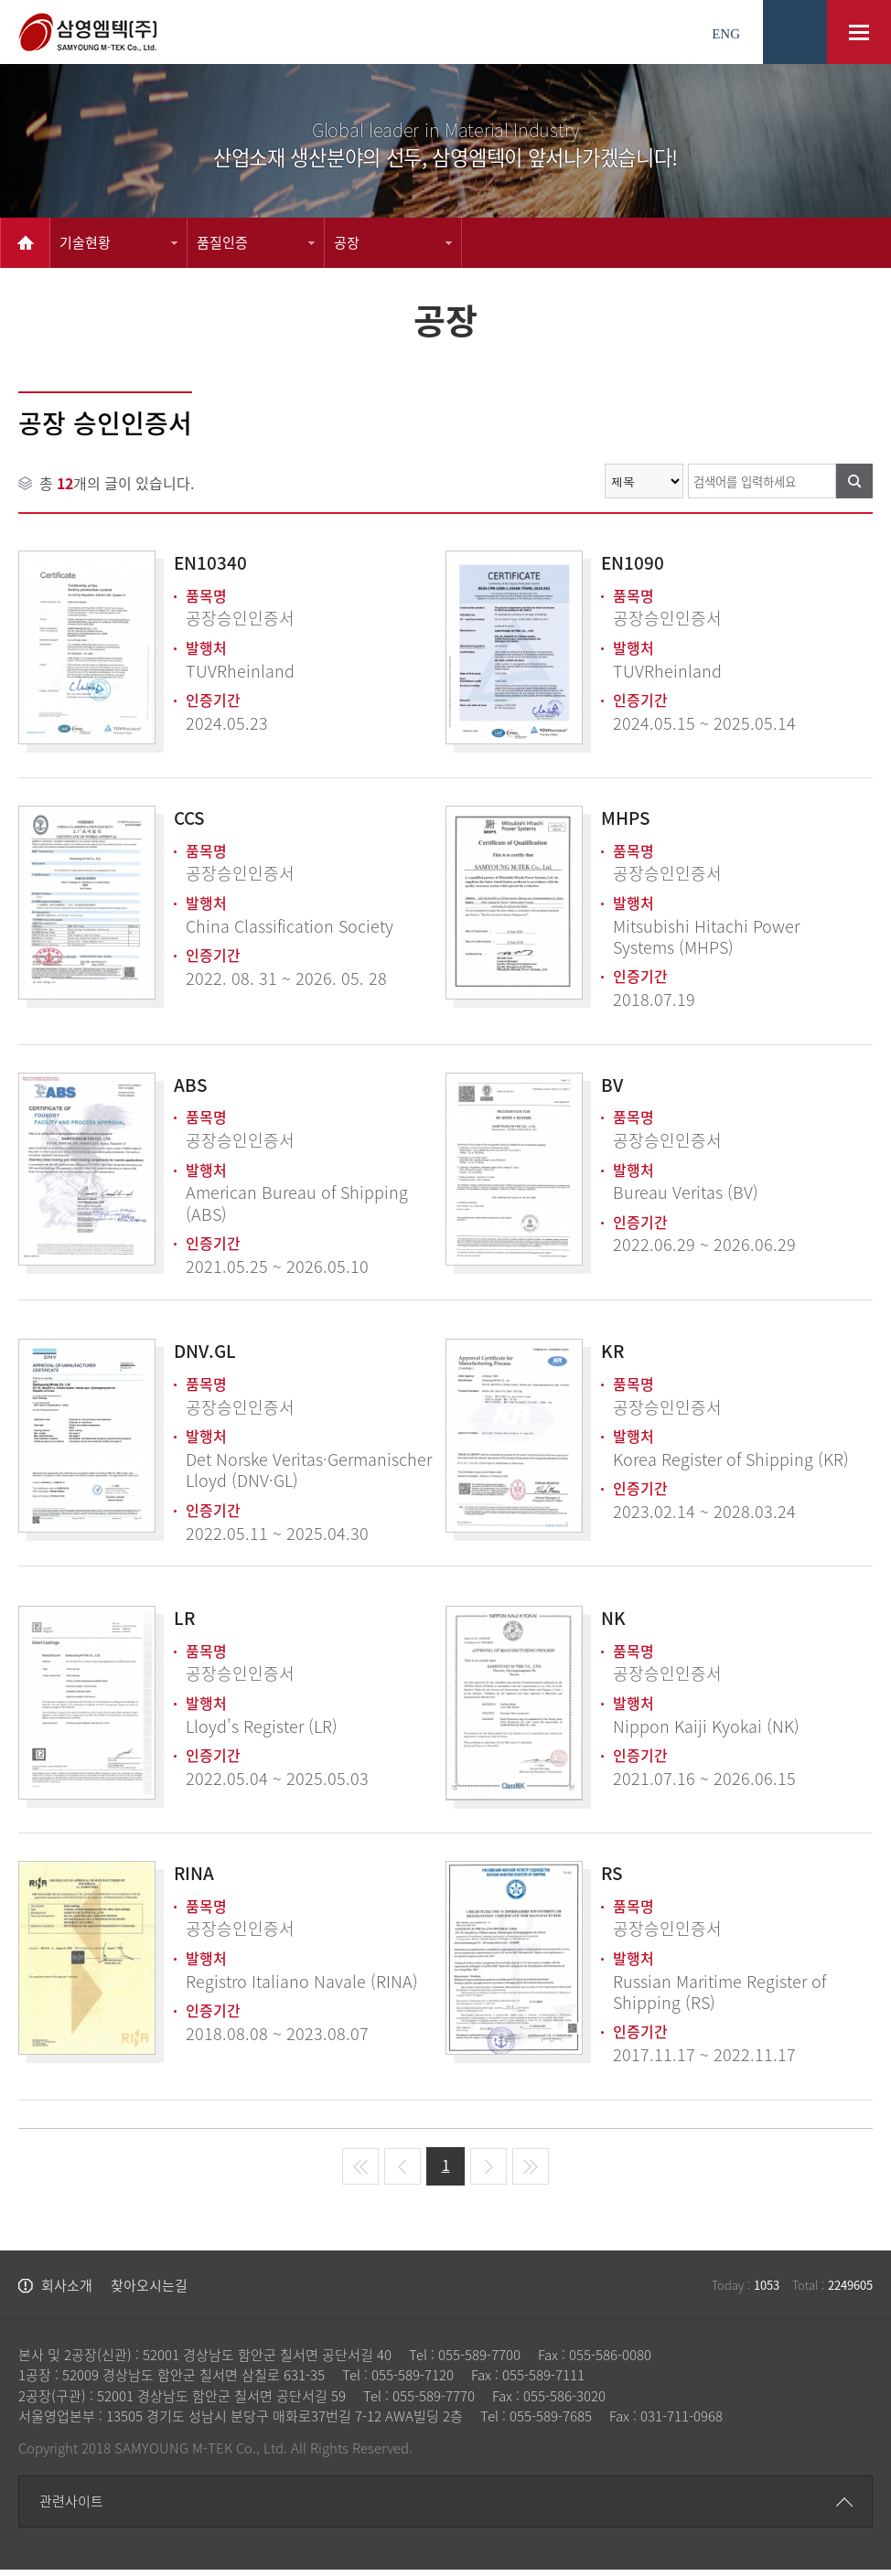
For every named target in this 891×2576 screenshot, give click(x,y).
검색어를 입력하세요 (18, 463)
